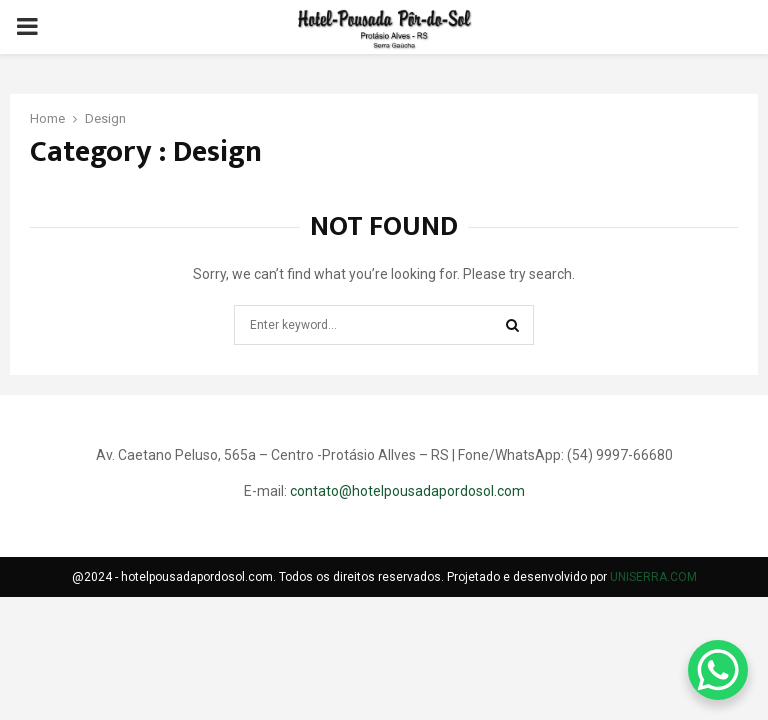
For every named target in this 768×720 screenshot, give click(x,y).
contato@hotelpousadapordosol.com (407, 491)
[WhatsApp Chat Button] (718, 670)
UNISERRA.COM (653, 577)
